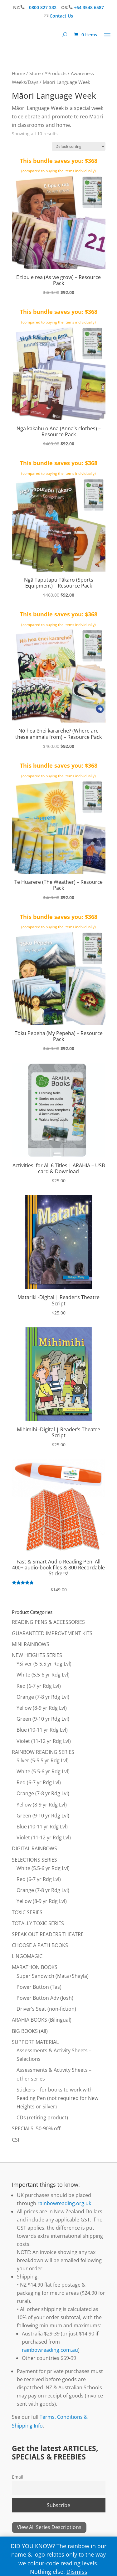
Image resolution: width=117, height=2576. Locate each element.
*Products (55, 73)
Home (18, 73)
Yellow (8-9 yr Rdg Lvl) (42, 1707)
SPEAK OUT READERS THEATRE (48, 1934)
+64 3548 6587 (89, 7)
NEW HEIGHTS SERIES (37, 1655)
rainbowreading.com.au (50, 2349)
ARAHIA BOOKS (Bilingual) (41, 2019)
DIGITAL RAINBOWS (34, 1848)
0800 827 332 (43, 7)
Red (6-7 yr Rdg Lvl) (39, 1685)
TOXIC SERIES (27, 1912)
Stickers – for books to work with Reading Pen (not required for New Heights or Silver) (57, 2098)
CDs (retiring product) (42, 2117)
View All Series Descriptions (49, 2527)
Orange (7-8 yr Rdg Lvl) (43, 1696)
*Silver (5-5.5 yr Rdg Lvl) (44, 1663)
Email (17, 2477)
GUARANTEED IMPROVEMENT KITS (52, 1633)
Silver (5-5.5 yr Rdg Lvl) (43, 1760)
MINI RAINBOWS (30, 1644)
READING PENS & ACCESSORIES (48, 1622)
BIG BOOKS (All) (30, 2031)
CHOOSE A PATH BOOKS (40, 1945)
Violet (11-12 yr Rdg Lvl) (44, 1741)
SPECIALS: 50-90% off (36, 2128)
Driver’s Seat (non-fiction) (46, 2008)
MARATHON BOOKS (34, 1967)
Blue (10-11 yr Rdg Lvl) (42, 1729)
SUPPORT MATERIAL (35, 2042)
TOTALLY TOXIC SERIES (38, 1923)
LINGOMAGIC (27, 1956)
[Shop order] (78, 146)
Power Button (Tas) (39, 1986)
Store (35, 73)
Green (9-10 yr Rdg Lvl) (43, 1718)
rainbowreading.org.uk (64, 2203)
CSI (15, 2139)
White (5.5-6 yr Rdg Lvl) (43, 1674)
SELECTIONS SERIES (34, 1859)
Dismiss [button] (76, 2571)
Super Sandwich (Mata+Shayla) (53, 1975)
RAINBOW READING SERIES (43, 1752)
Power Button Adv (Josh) (45, 1997)
